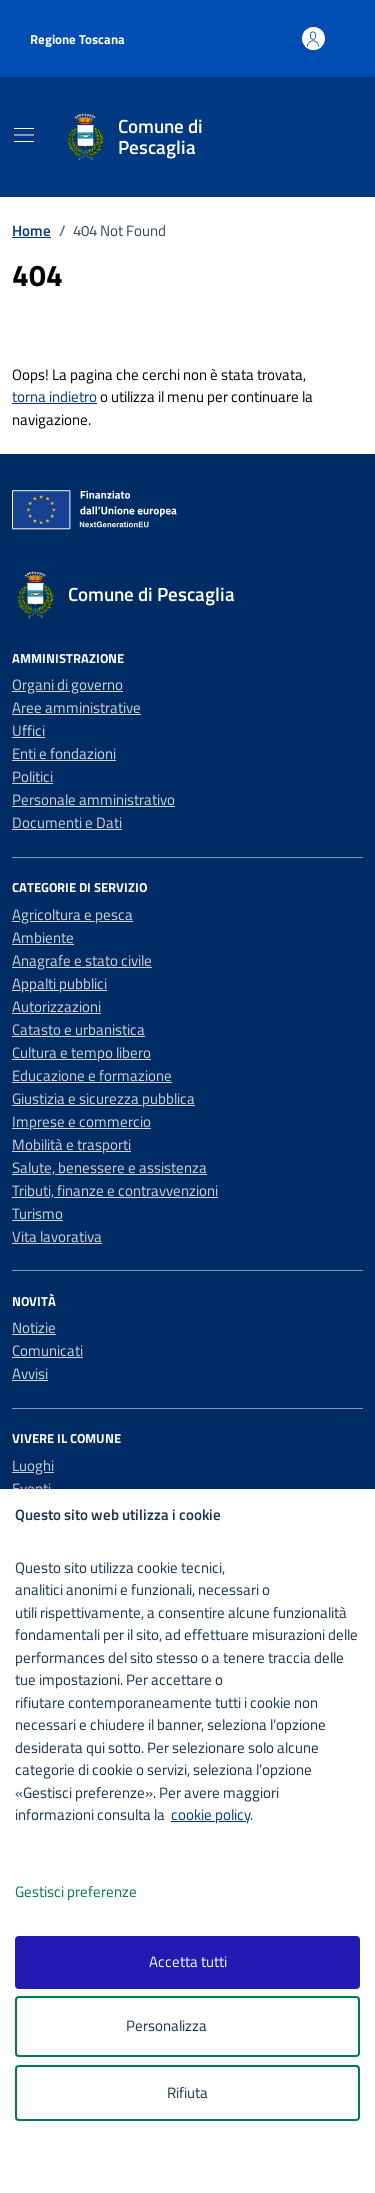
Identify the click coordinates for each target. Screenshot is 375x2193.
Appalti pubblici (59, 983)
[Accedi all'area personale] (313, 38)
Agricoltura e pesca (72, 914)
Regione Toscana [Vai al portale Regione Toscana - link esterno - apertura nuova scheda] (77, 39)
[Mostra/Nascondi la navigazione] (24, 135)
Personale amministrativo (93, 799)
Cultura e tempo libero (81, 1052)
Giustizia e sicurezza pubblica (103, 1098)
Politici (32, 776)
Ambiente (43, 937)
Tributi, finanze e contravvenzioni (115, 1190)
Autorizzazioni (56, 1006)
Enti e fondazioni (64, 753)
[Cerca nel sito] (322, 137)
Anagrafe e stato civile (82, 960)
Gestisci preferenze (97, 1892)
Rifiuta (187, 2092)
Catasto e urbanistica (78, 1029)
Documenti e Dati (67, 822)
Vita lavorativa (57, 1236)
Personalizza (187, 2026)
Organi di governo (67, 684)
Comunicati (47, 1350)
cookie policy (210, 1814)
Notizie (34, 1327)
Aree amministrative (76, 707)
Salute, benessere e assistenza (109, 1167)
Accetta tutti (188, 1961)
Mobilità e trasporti (71, 1144)
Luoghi (33, 1465)
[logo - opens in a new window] (195, 2164)
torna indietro (54, 396)
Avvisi (30, 1373)
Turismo (37, 1213)
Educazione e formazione (92, 1075)
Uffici (28, 730)
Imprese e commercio (81, 1121)
